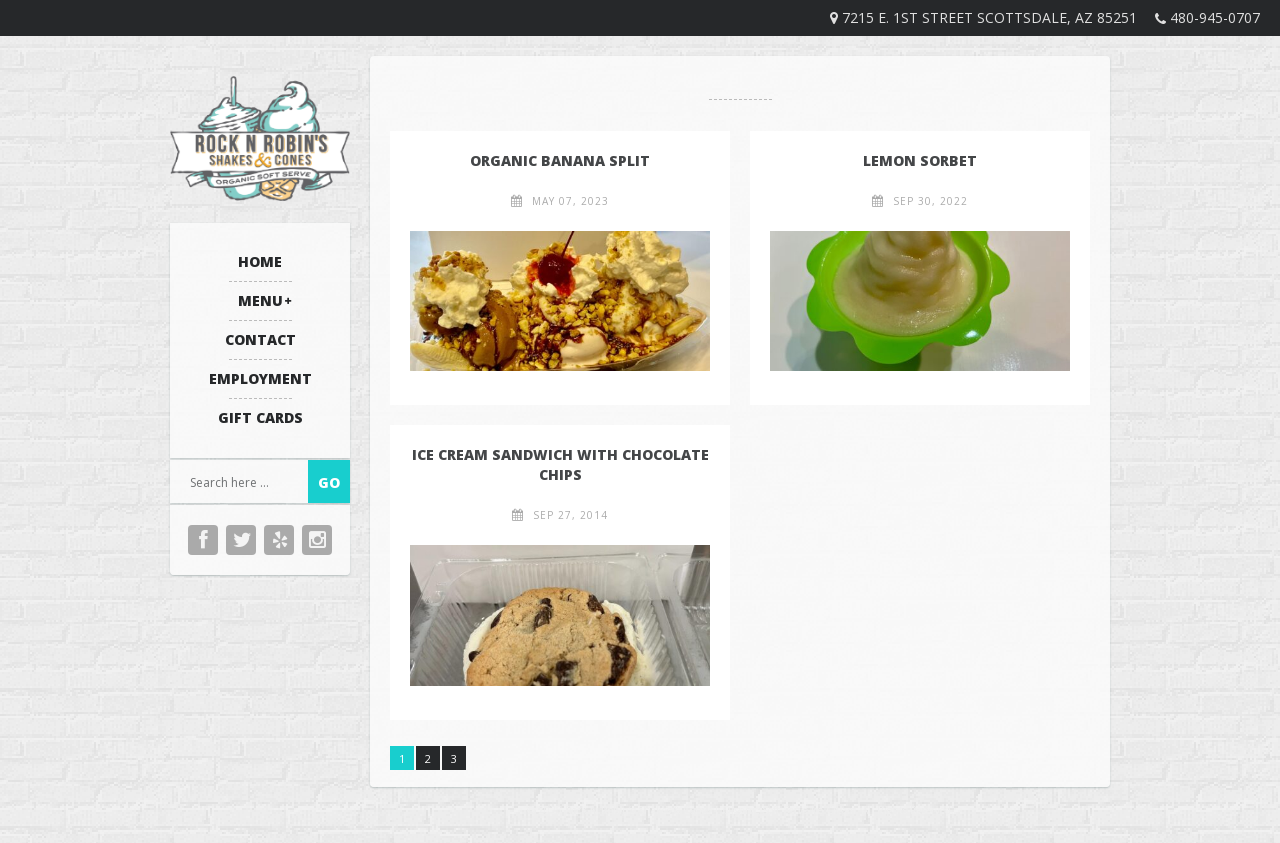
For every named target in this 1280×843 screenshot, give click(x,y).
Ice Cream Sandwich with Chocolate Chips (560, 464)
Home (260, 261)
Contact (260, 339)
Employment (260, 378)
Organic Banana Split (560, 160)
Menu (260, 300)
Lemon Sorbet (920, 160)
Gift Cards (260, 417)
